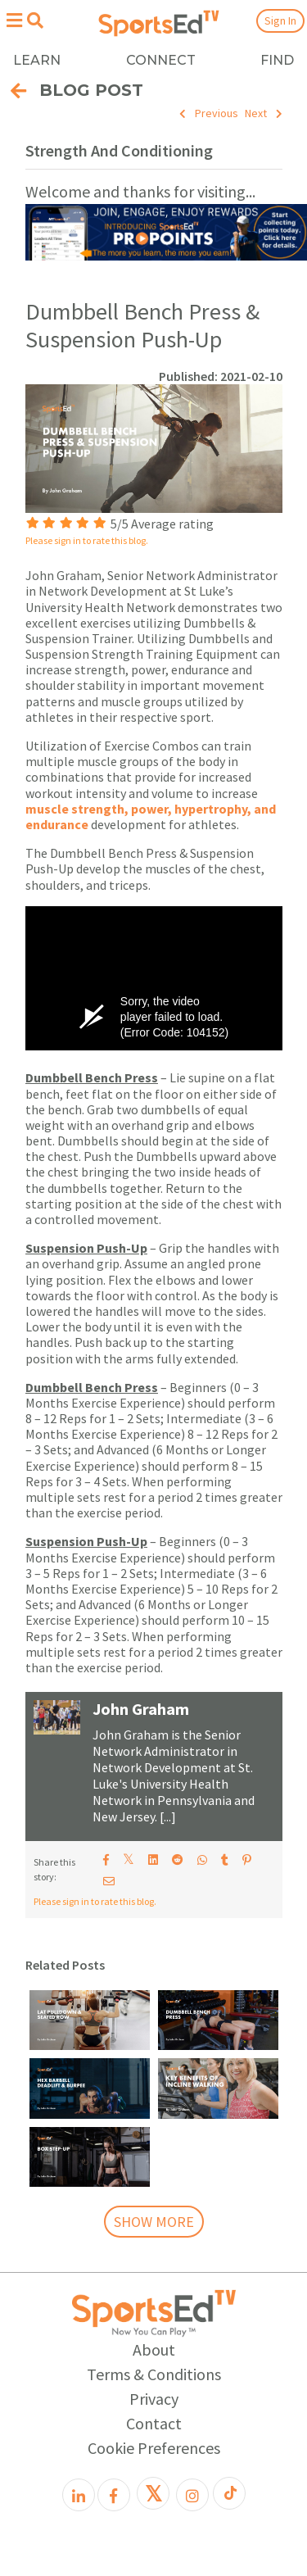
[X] (153, 2493)
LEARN (37, 60)
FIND (277, 60)
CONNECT (161, 60)
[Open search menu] (35, 20)
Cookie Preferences (154, 2448)
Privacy (153, 2398)
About (154, 2349)
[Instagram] (192, 2494)
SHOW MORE (154, 2221)
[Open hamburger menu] (13, 20)
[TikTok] (229, 2493)
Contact (154, 2423)
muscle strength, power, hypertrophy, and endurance (150, 816)
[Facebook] (113, 2494)
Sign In (280, 20)
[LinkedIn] (78, 2494)
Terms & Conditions (154, 2374)
